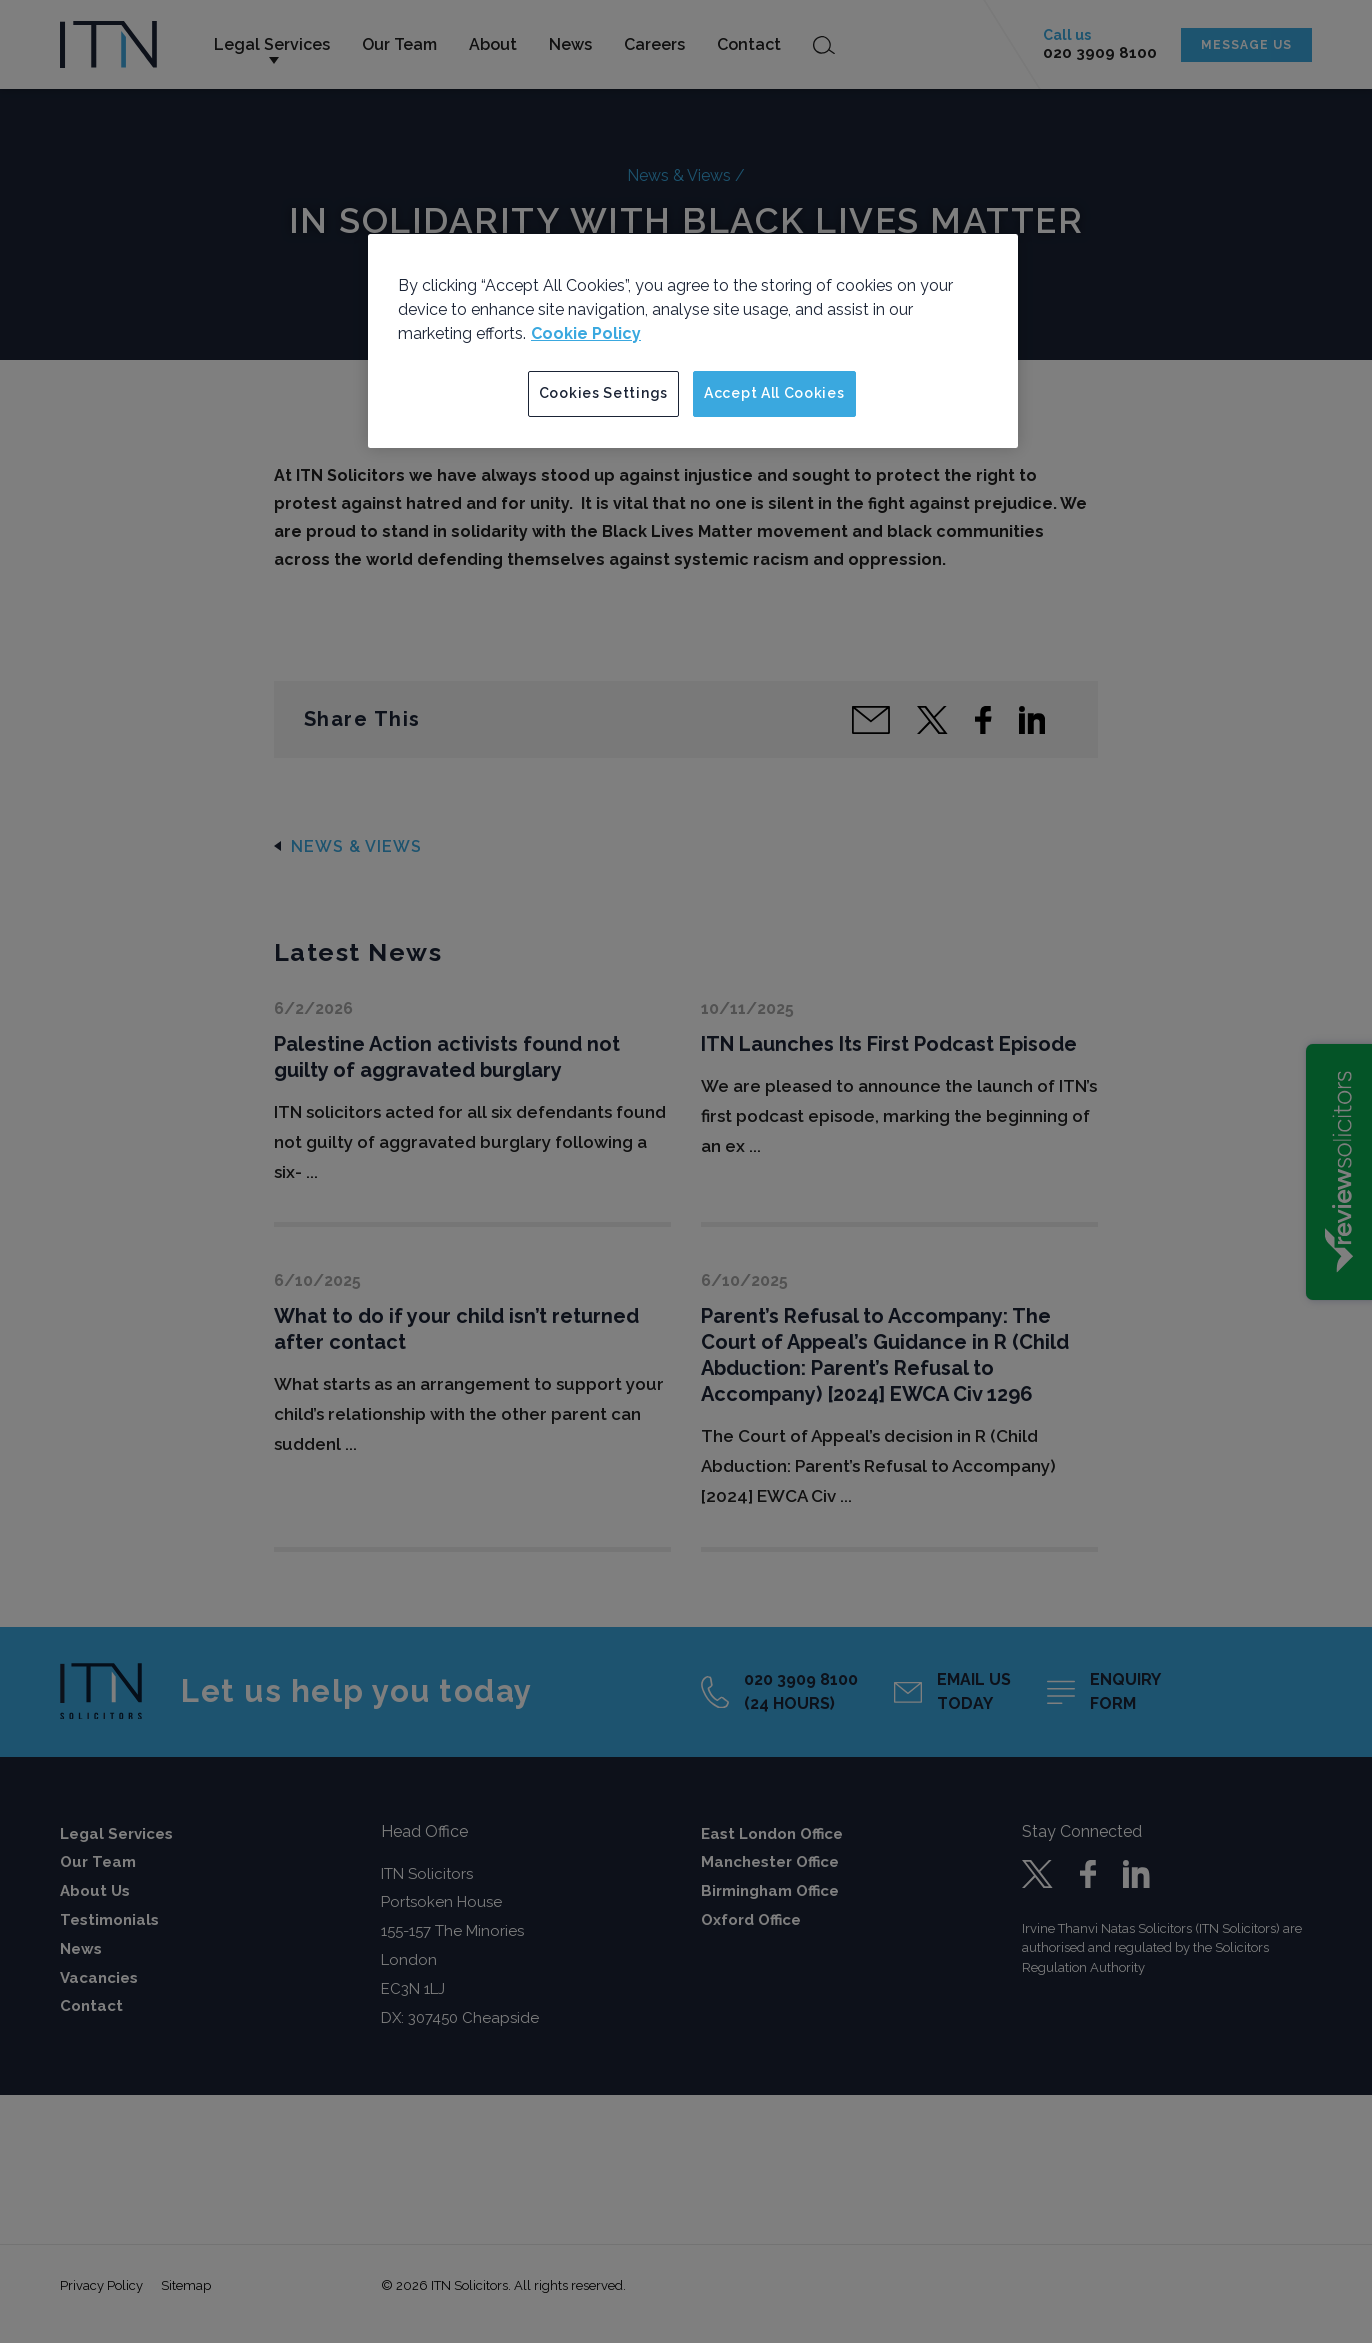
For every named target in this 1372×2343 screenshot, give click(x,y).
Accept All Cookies (774, 393)
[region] (693, 341)
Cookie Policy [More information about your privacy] (586, 333)
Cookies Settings (603, 393)
